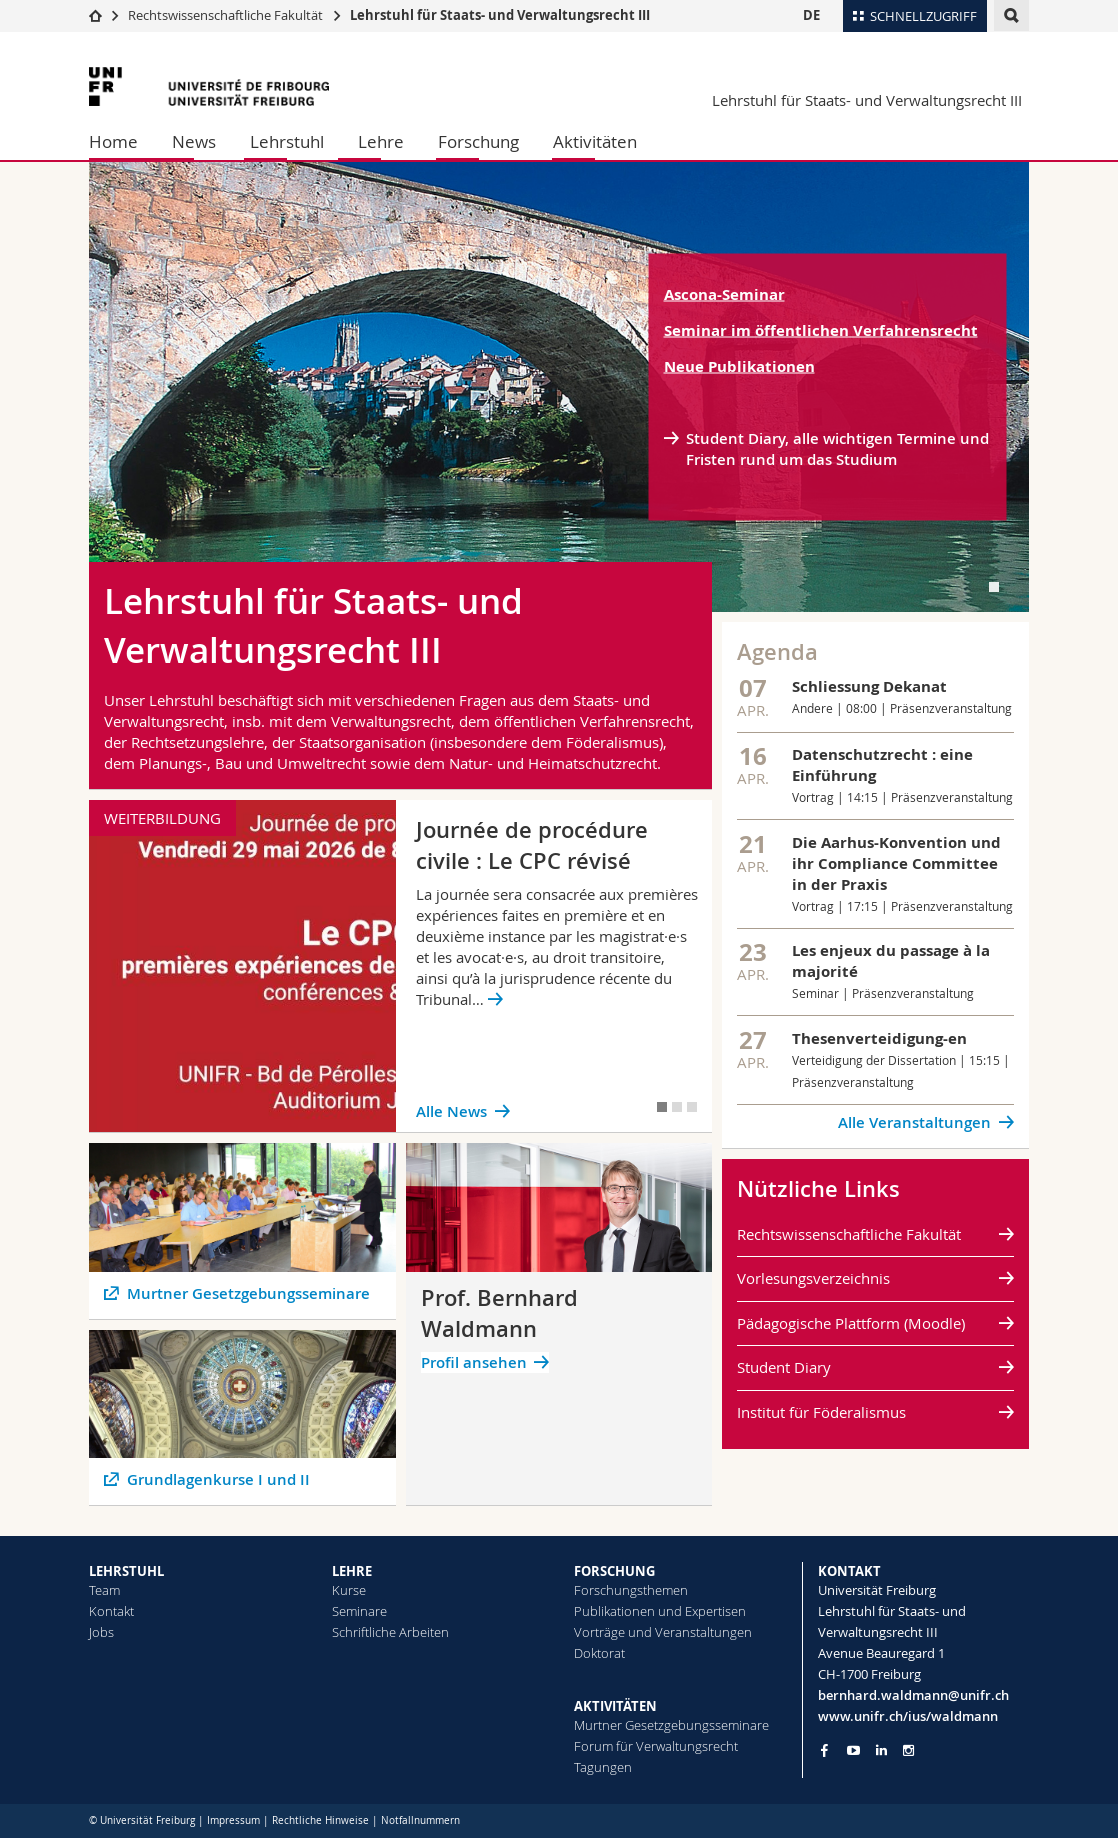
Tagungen (603, 1767)
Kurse (349, 1590)
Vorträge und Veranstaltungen (663, 1632)
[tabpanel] (559, 387)
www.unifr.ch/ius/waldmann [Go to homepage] (908, 1716)
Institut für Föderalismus (821, 1412)
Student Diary (784, 1367)
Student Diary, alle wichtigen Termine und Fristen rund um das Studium (837, 449)
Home (113, 141)
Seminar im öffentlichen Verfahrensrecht (821, 330)
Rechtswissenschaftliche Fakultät (227, 15)
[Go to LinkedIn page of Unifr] (881, 1750)
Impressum (233, 1820)
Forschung (478, 141)
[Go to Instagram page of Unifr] (908, 1750)
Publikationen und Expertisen (660, 1611)
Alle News (451, 1111)
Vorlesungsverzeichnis (813, 1278)
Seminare (359, 1611)
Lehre (381, 141)
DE (811, 15)
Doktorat (599, 1653)
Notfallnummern (420, 1820)
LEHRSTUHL (126, 1571)
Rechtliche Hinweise (320, 1820)
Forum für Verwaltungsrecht (656, 1746)
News (194, 141)
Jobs (101, 1632)
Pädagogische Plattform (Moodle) (851, 1323)
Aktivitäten (595, 141)
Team (104, 1590)
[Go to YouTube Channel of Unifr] (853, 1750)
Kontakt (111, 1611)
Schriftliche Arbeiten (390, 1632)
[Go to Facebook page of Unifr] (824, 1750)
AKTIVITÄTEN (615, 1706)
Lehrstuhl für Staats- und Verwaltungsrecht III (500, 15)
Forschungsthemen (631, 1590)
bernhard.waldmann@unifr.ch (913, 1695)
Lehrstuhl (287, 141)
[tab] (994, 587)
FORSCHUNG (614, 1571)
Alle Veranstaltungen (914, 1122)
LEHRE (352, 1571)
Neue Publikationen (739, 366)
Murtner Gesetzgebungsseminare (671, 1725)
